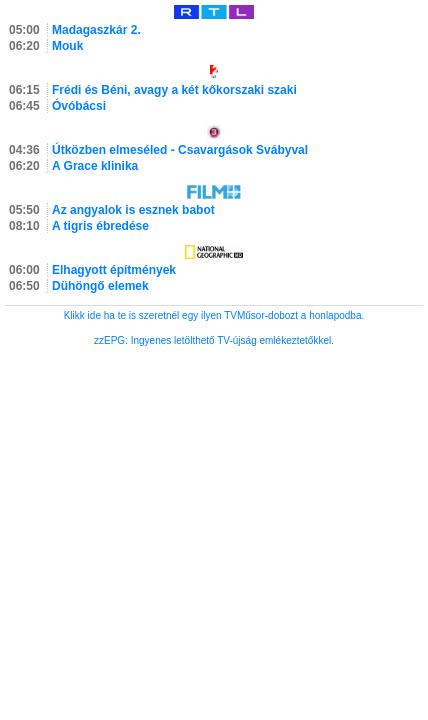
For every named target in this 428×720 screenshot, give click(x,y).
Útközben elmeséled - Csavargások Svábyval (180, 150)
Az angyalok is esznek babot (133, 210)
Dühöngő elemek (100, 286)
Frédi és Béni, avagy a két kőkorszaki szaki (174, 90)
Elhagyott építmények (114, 270)
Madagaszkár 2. (96, 30)
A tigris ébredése (100, 226)
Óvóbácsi (79, 106)
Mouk (67, 46)
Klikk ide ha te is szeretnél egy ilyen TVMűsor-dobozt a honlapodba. (214, 315)
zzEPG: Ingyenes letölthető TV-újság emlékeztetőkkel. (214, 340)
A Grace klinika (95, 166)
